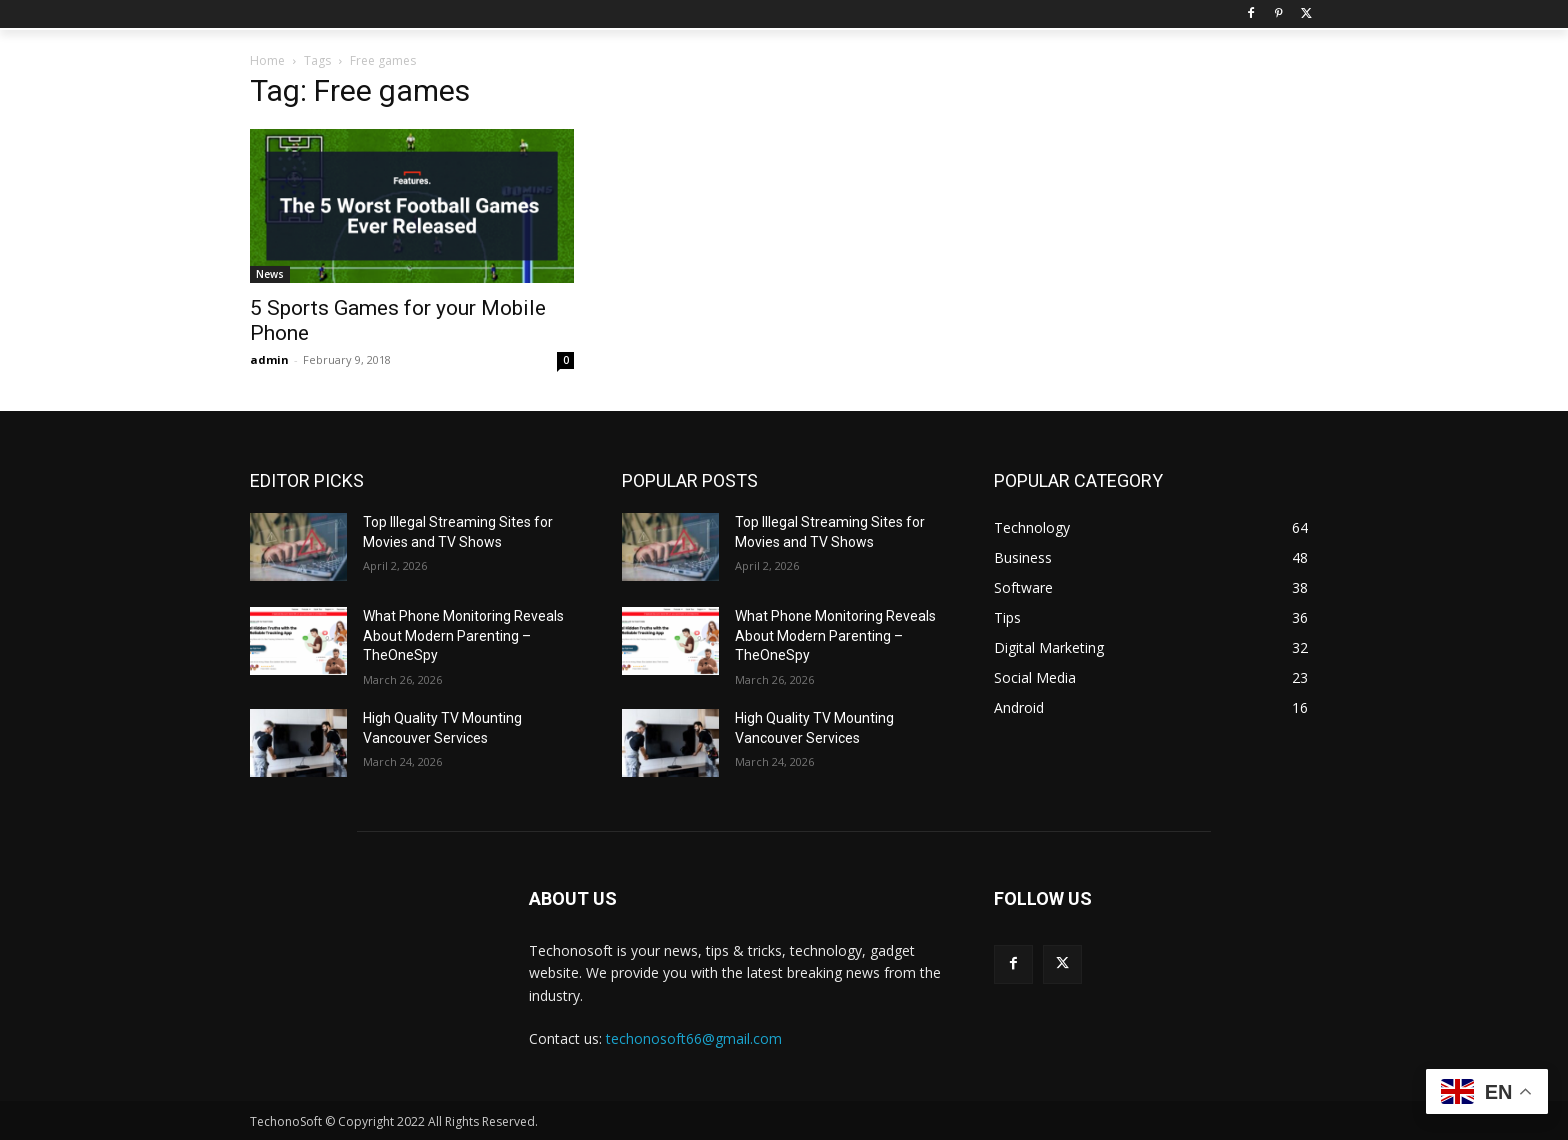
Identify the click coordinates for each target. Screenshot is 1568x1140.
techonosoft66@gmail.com (694, 1038)
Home (267, 60)
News (270, 274)
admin (269, 359)
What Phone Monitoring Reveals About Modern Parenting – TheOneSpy (463, 635)
